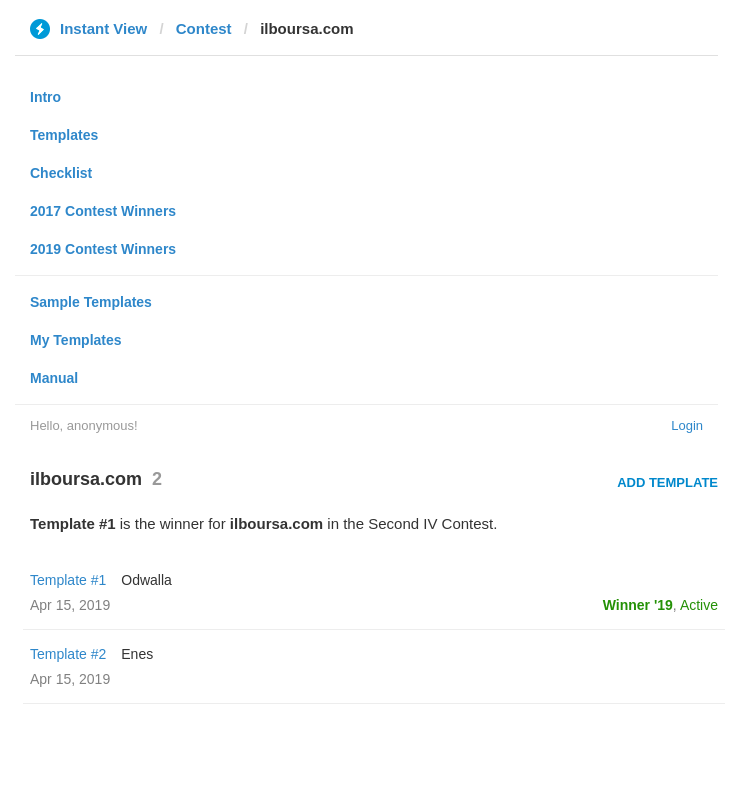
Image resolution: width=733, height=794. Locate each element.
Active (699, 605)
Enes (137, 654)
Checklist (61, 173)
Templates (64, 135)
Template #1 (68, 580)
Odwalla (146, 580)
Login (687, 425)
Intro (45, 97)
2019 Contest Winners (103, 249)
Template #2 (68, 654)
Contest (204, 28)
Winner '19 (638, 605)
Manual (54, 378)
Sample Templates (91, 302)
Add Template (667, 482)
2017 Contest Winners (103, 211)
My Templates (76, 340)
